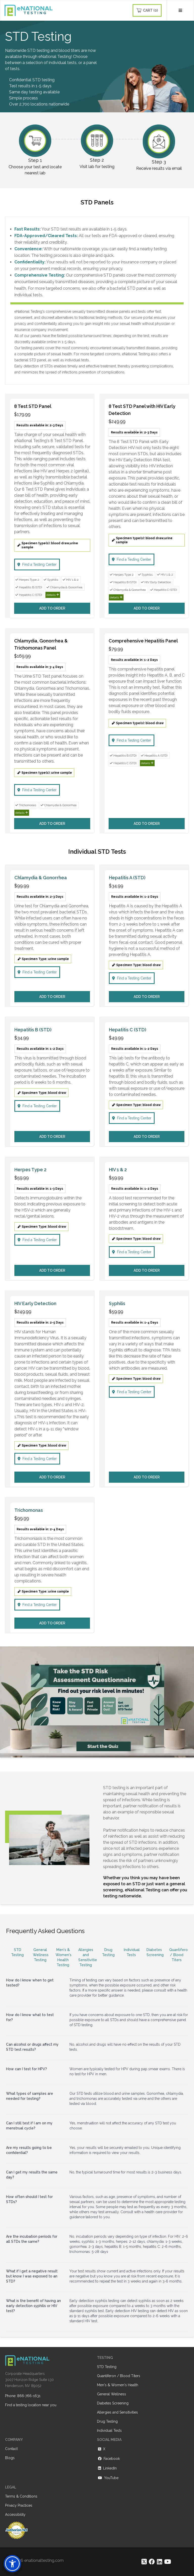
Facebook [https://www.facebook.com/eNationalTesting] (108, 2459)
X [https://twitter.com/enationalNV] (101, 2449)
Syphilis (117, 1303)
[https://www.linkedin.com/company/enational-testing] (159, 2561)
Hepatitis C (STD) (127, 1029)
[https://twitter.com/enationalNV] (144, 2561)
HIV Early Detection (35, 1303)
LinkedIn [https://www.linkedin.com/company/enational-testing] (107, 2468)
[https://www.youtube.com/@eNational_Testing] (167, 2561)
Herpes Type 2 (30, 1169)
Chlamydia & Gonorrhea (40, 877)
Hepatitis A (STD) (127, 877)
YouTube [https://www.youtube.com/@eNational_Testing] (107, 2478)
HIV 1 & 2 (118, 1169)
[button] (12, 2563)
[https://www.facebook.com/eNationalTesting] (152, 2561)
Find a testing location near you (30, 2405)
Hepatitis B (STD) (33, 1029)
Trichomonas (28, 1510)
